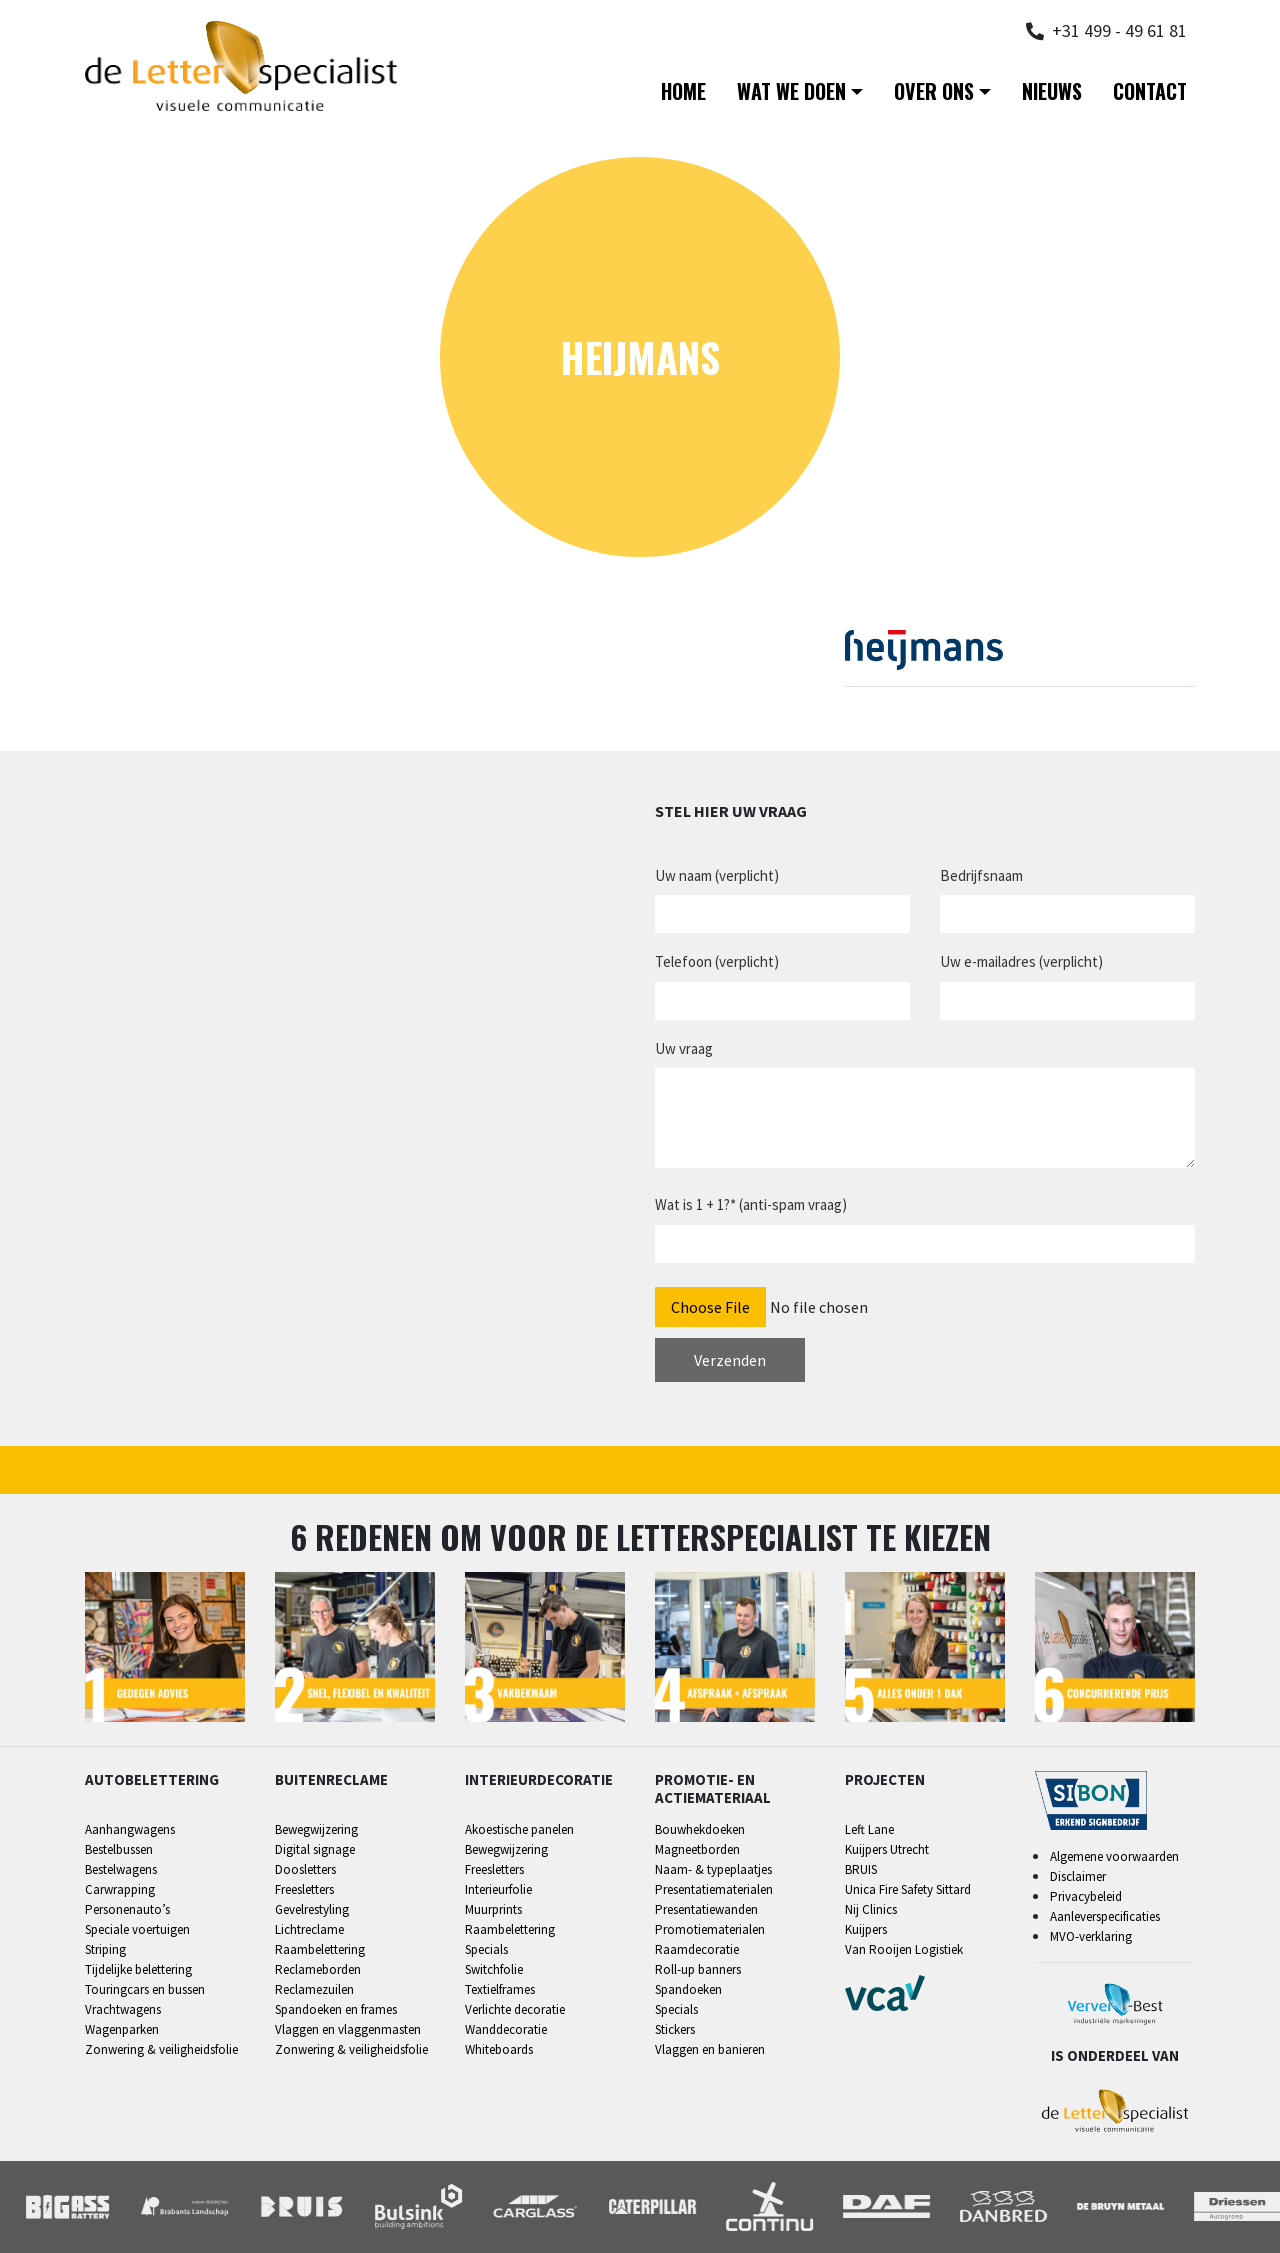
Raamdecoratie (697, 1949)
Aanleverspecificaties (1105, 1916)
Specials (486, 1949)
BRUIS (861, 1869)
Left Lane (869, 1829)
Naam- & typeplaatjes (713, 1869)
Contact (1150, 91)
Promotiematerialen (710, 1929)
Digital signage (315, 1849)
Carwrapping (120, 1889)
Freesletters (304, 1889)
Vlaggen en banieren (710, 2049)
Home (683, 91)
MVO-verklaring (1091, 1936)
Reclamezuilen (314, 1989)
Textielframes (500, 1989)
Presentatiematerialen (714, 1889)
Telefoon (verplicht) (717, 961)
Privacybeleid (1086, 1896)
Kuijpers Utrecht (887, 1849)
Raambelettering (320, 1949)
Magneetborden (697, 1849)
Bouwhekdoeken (700, 1829)
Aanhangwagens (130, 1829)
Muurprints (493, 1909)
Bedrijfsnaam (981, 875)
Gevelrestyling (312, 1909)
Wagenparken (122, 2029)
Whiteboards (499, 2049)
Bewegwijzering (316, 1829)
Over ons (934, 91)
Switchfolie (494, 1969)
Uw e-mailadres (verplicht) (1021, 961)
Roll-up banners (698, 1969)
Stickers (675, 2029)
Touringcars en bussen (145, 1989)
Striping (105, 1949)
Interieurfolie (498, 1889)
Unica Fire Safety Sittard (908, 1889)
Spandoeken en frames (336, 2009)
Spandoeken (688, 1989)
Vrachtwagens (123, 2009)
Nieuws (1052, 91)
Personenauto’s (127, 1909)
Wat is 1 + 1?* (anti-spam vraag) (751, 1204)
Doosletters (305, 1869)
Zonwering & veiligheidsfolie (161, 2049)
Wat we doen (791, 91)
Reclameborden (318, 1969)
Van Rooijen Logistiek (904, 1949)
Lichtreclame (309, 1929)
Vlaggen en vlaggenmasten (348, 2029)
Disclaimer (1078, 1876)
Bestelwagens (121, 1869)
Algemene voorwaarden (1114, 1856)
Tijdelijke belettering (138, 1969)
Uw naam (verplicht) (717, 875)
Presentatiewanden (706, 1909)
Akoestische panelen (519, 1829)
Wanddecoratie (506, 2029)
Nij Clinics (871, 1909)
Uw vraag (684, 1048)
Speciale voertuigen (137, 1929)
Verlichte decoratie (515, 2009)
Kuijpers (866, 1929)
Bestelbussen (119, 1849)
